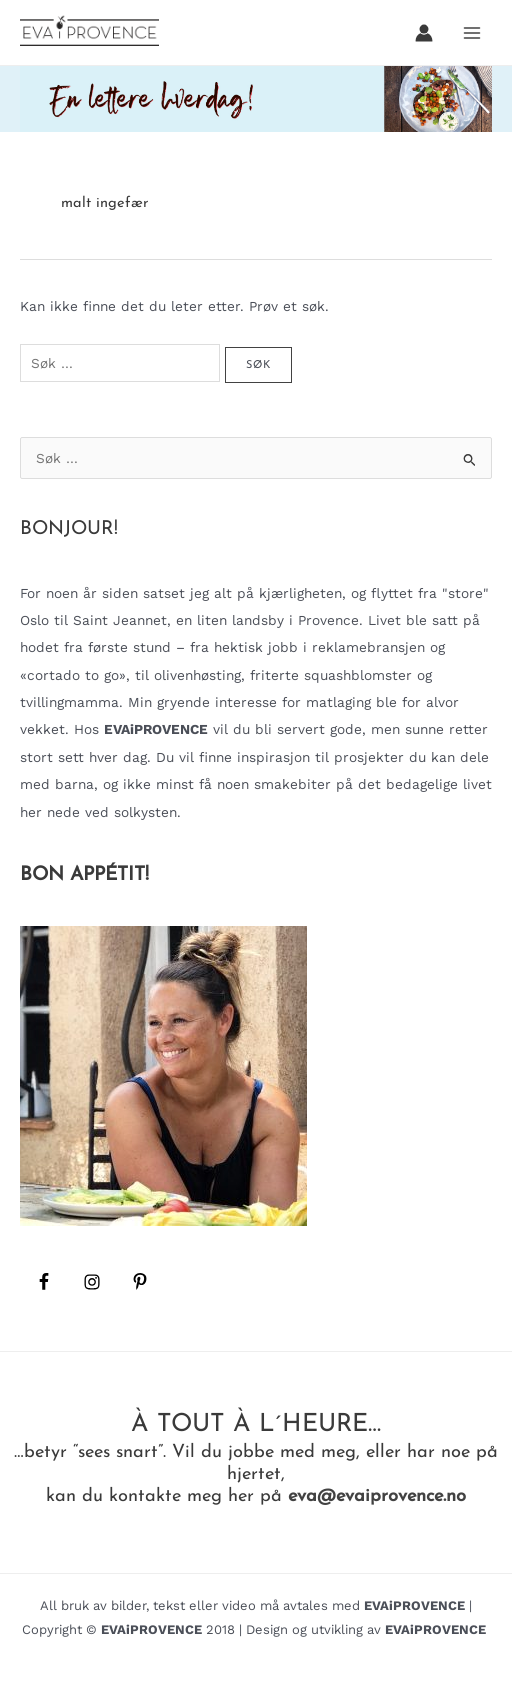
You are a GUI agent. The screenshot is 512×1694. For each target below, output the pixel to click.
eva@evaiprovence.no (377, 1496)
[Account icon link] (424, 33)
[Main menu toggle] (472, 32)
